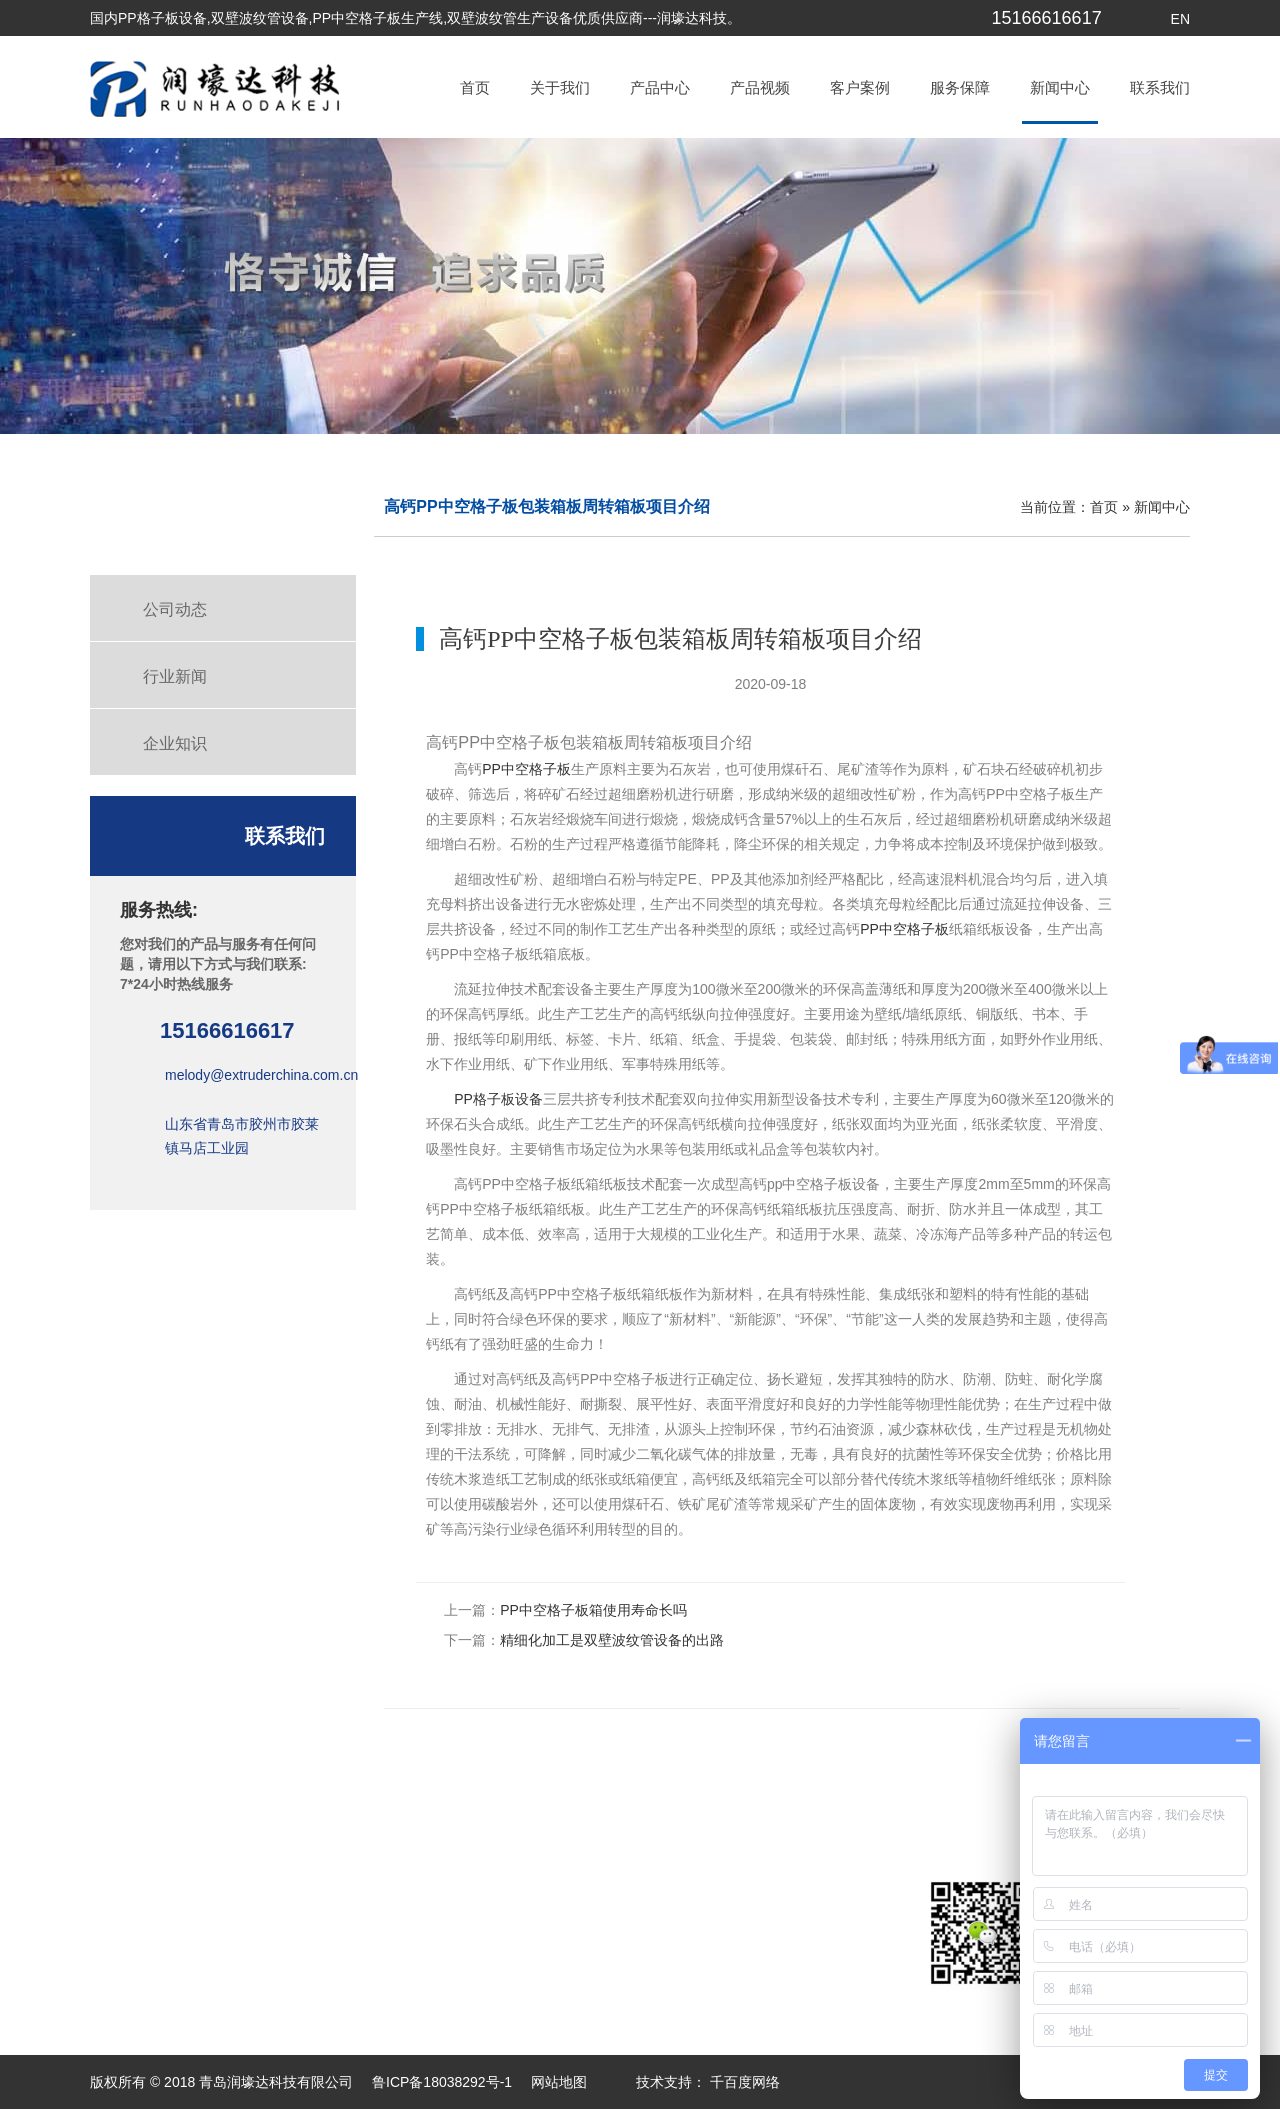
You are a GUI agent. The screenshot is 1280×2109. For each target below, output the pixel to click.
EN (1180, 19)
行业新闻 (175, 676)
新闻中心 (1060, 87)
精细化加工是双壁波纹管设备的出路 (612, 1640)
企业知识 (175, 743)
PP (491, 769)
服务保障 (960, 87)
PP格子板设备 (498, 1099)
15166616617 (1047, 18)
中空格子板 (536, 769)
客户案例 (860, 87)
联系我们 (1160, 87)
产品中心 (660, 87)
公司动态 (175, 609)
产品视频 (760, 87)
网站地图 (559, 2082)
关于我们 (560, 87)
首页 (475, 87)
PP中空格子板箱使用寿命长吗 (593, 1610)
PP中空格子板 (904, 929)
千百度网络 (743, 2082)
